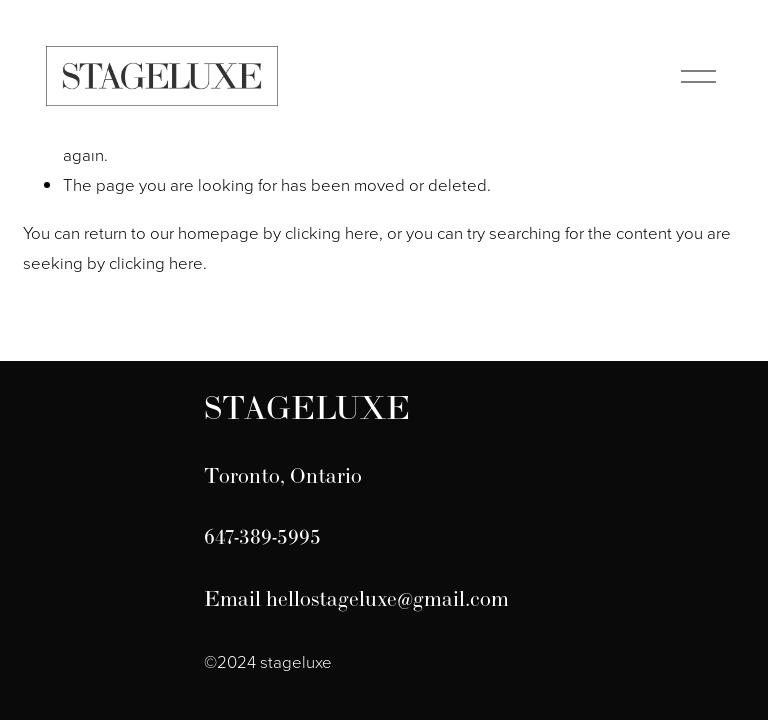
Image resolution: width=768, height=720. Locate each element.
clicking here (332, 232)
